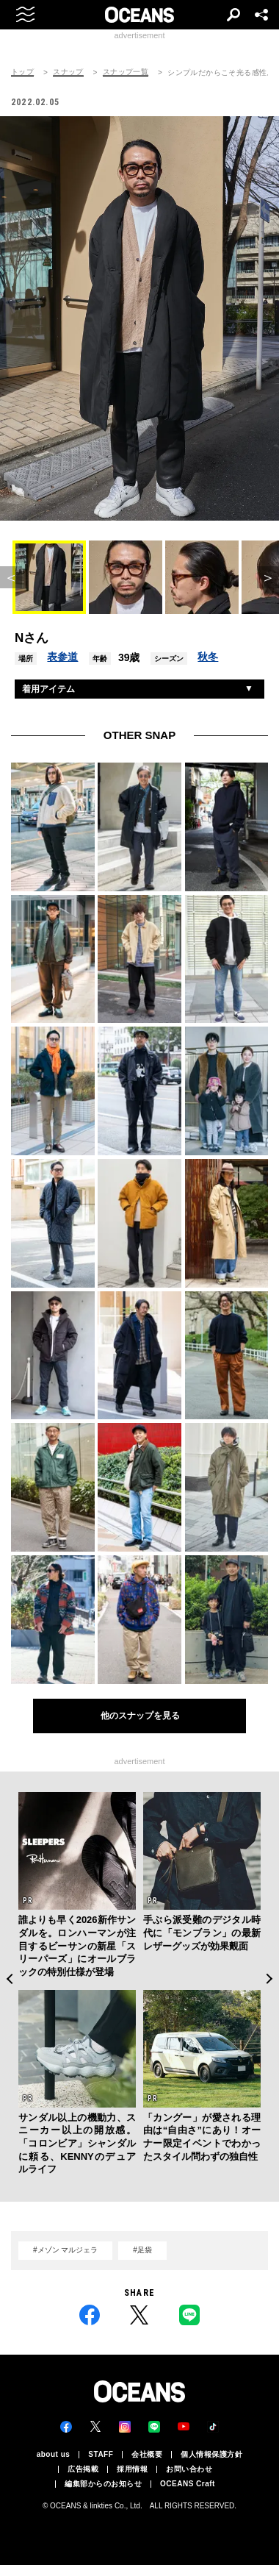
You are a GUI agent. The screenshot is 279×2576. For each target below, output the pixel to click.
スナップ (68, 72)
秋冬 (208, 657)
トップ (22, 72)
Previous (9, 1978)
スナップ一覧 (125, 72)
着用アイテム (48, 689)
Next (270, 1978)
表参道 (62, 657)
